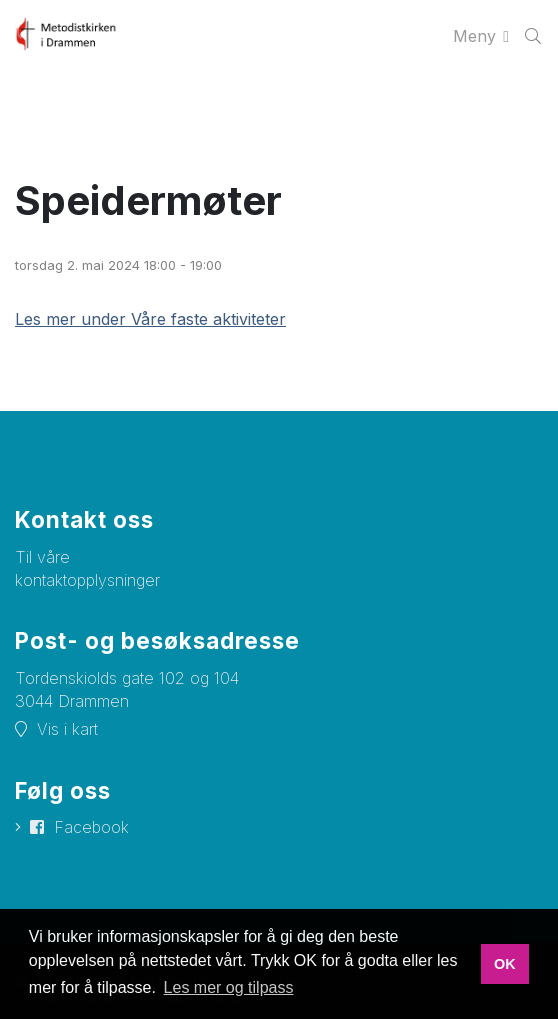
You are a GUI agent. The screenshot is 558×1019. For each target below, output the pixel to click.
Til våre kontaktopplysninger (87, 568)
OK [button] (505, 964)
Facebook (91, 827)
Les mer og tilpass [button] (229, 987)
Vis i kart (67, 729)
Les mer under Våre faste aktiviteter (150, 319)
